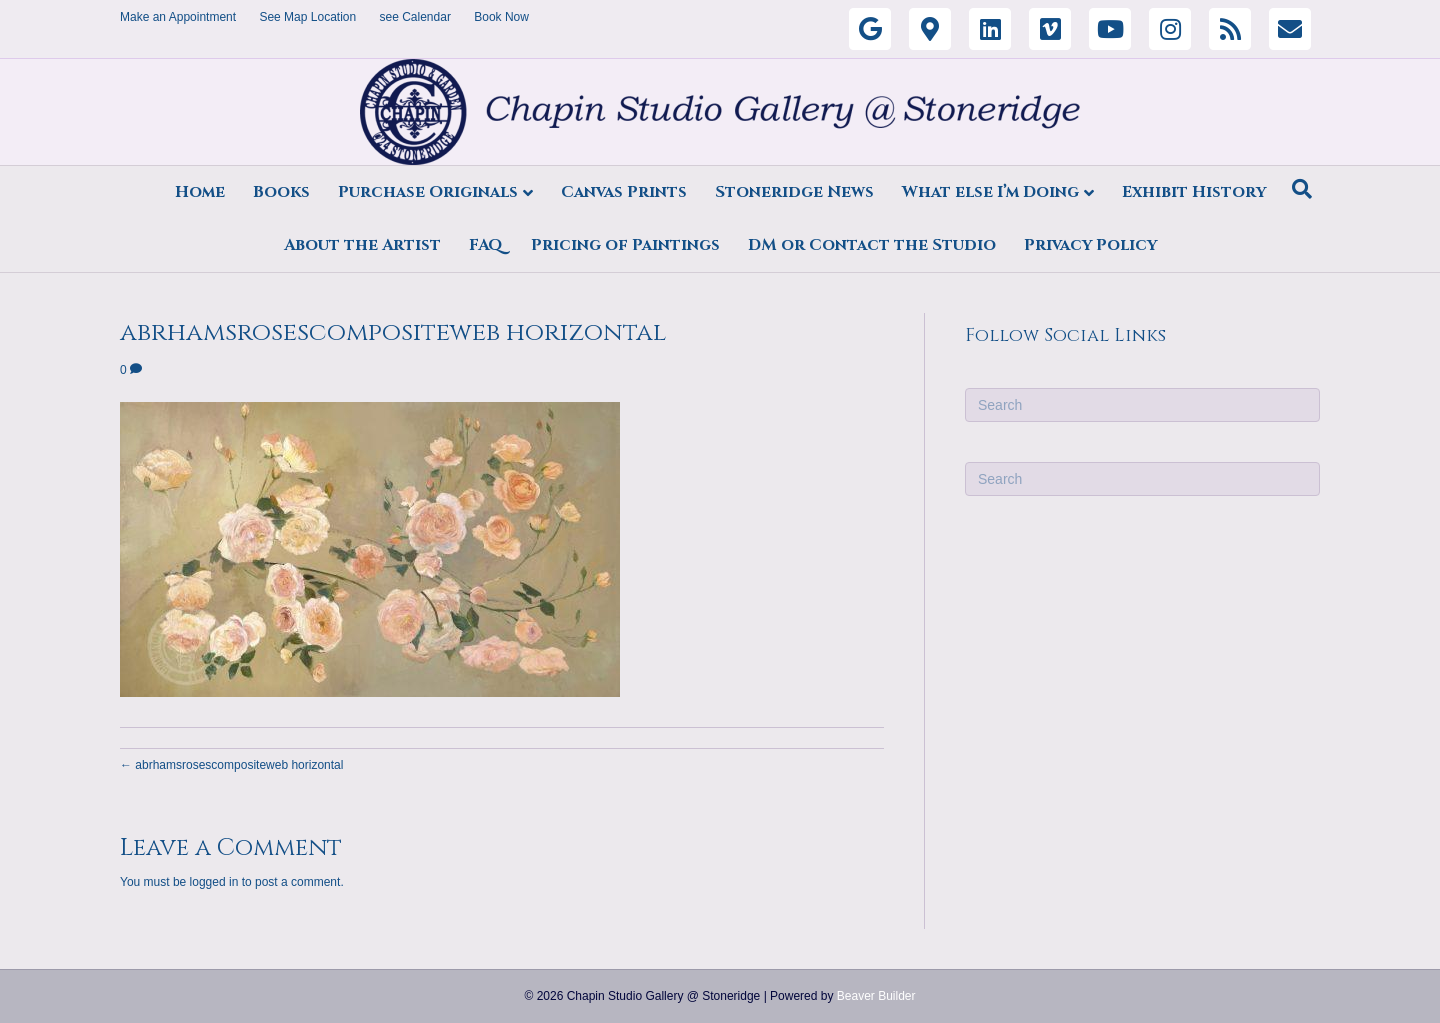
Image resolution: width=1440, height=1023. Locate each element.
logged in (214, 882)
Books (281, 192)
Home (200, 192)
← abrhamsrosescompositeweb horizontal (231, 765)
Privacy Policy (1090, 245)
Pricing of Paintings (625, 245)
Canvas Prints (624, 192)
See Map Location (307, 17)
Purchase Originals (428, 192)
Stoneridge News (794, 192)
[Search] (1302, 189)
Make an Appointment (178, 17)
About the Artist (362, 245)
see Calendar (415, 17)
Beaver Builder (876, 996)
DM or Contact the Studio (872, 245)
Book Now (501, 17)
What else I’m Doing (990, 192)
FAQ (486, 245)
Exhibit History (1194, 192)
